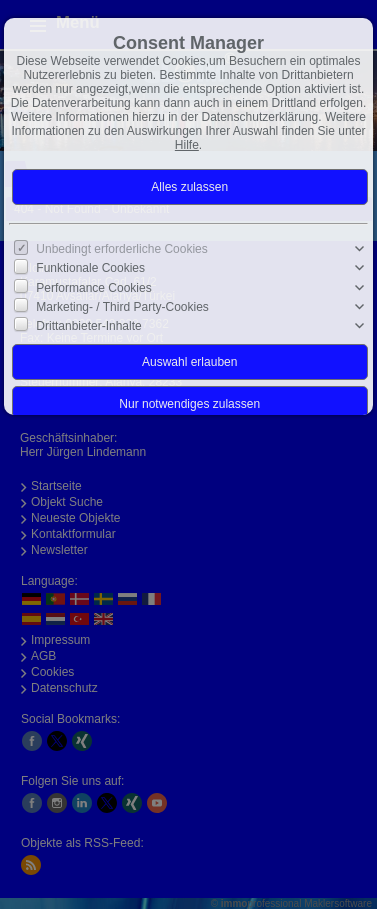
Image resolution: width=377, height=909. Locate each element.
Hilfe (187, 145)
